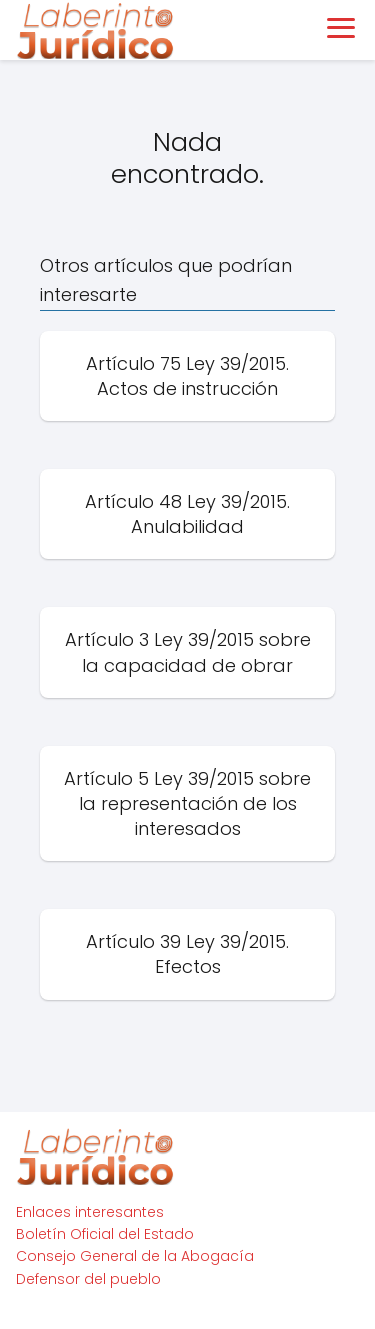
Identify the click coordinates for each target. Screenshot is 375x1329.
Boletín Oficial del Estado (105, 1234)
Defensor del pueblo (88, 1279)
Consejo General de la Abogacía (135, 1256)
